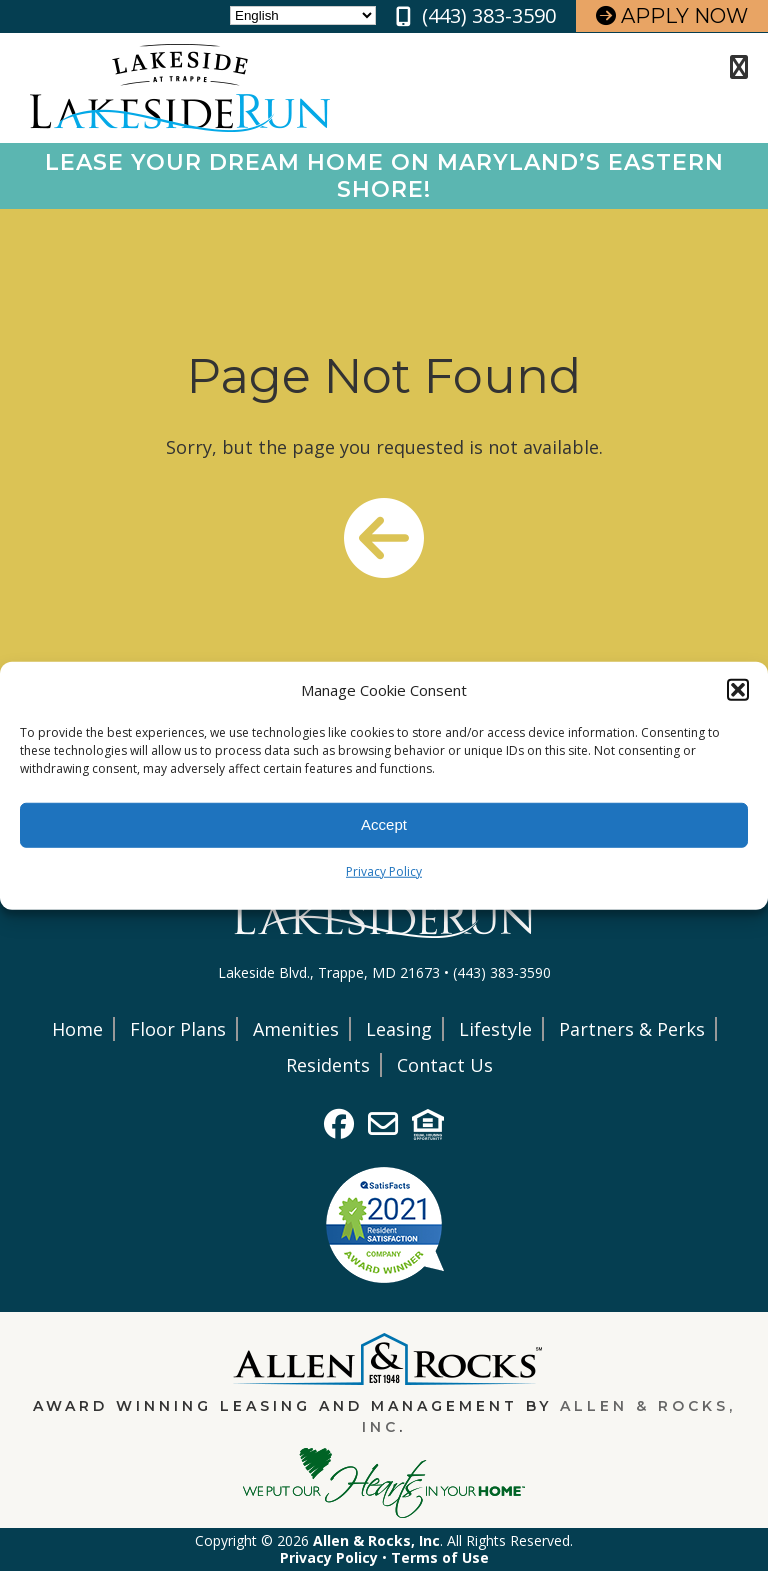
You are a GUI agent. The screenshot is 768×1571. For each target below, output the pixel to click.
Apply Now (672, 16)
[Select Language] (303, 15)
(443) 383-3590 (489, 15)
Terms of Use (440, 1557)
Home (77, 1029)
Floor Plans (178, 1029)
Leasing (399, 1029)
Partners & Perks (632, 1029)
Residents (328, 1065)
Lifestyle (495, 1029)
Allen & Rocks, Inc (376, 1540)
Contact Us (445, 1065)
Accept (384, 824)
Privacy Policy (384, 870)
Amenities (296, 1029)
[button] (738, 690)
